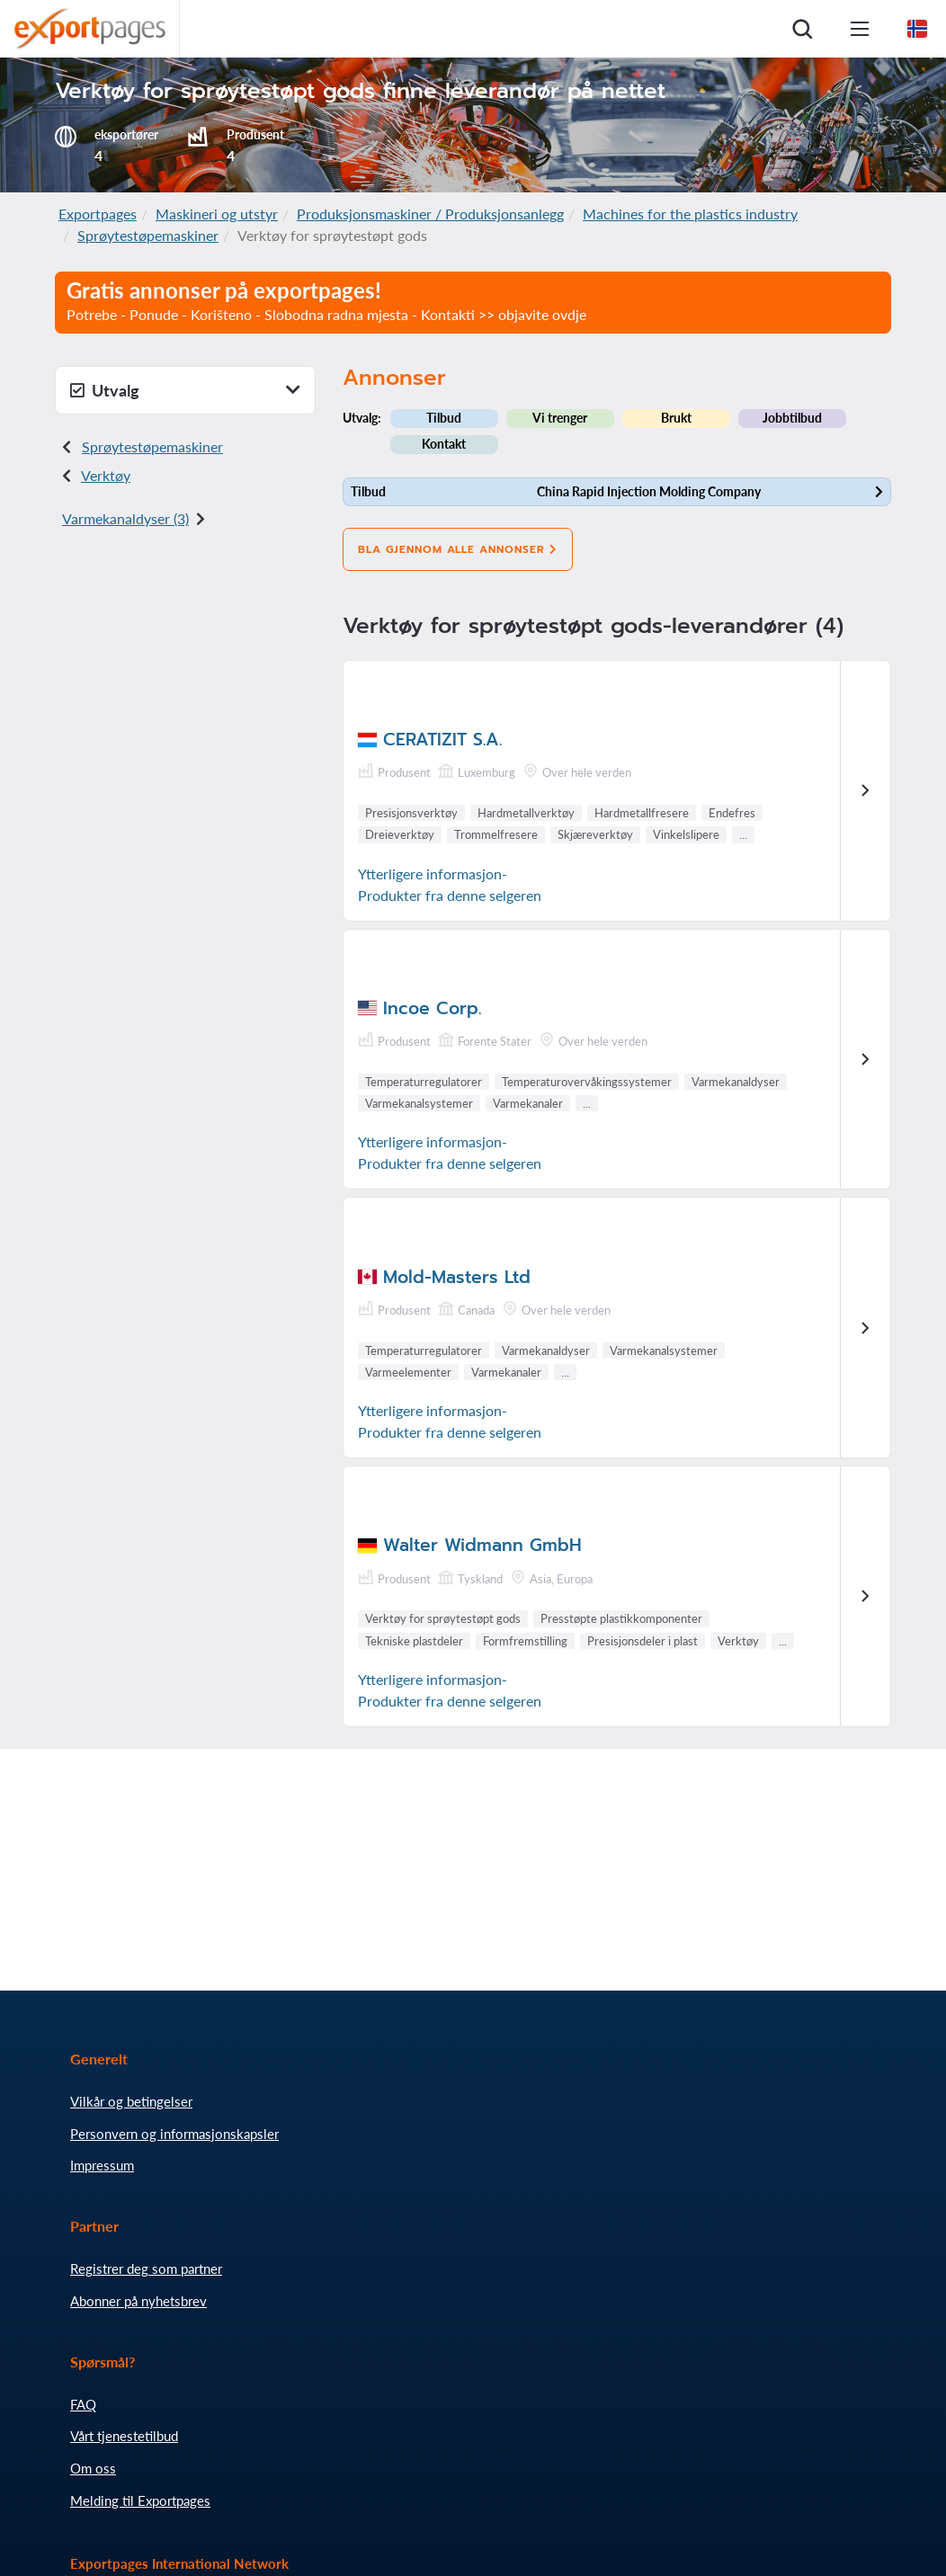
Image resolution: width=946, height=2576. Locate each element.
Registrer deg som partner (146, 2268)
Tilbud (443, 417)
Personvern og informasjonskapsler (174, 2134)
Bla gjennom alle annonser (458, 549)
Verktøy (105, 475)
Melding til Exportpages (140, 2500)
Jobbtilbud (792, 417)
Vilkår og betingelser (131, 2101)
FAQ (83, 2404)
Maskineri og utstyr (217, 213)
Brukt (676, 417)
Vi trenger (559, 417)
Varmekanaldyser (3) (125, 518)
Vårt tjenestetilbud (124, 2436)
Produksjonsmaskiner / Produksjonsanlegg (430, 213)
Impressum (102, 2165)
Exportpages (97, 213)
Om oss (93, 2468)
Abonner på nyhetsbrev (138, 2301)
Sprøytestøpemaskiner (148, 235)
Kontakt (444, 443)
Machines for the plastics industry (690, 213)
